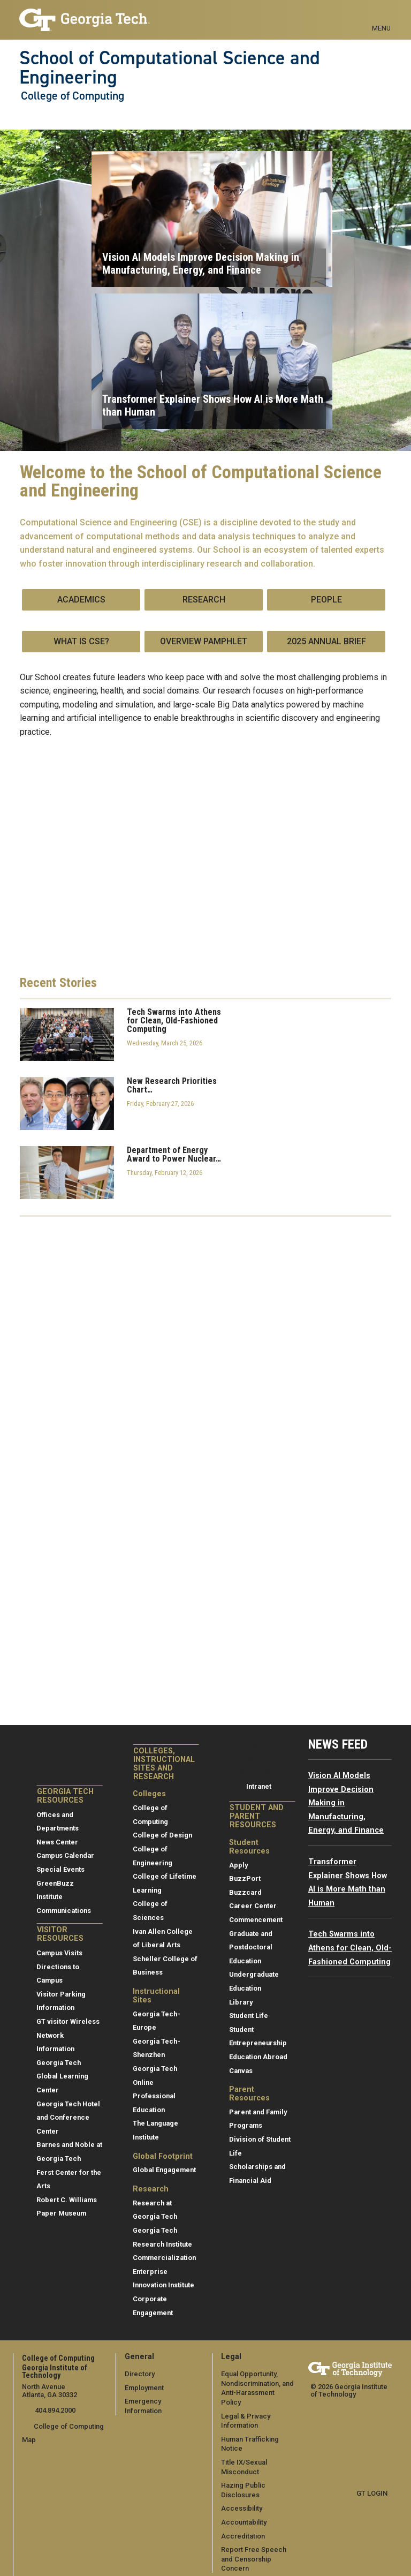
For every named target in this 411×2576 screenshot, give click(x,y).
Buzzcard (245, 1892)
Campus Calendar (65, 1855)
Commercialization (164, 2258)
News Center (57, 1842)
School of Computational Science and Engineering (169, 67)
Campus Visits (59, 1953)
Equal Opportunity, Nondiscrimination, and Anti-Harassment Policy (258, 2383)
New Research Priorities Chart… (172, 1085)
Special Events (60, 1869)
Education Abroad (258, 2057)
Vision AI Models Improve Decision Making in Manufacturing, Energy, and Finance (200, 263)
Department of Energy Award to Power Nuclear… (174, 1154)
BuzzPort (245, 1878)
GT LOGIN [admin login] (371, 2493)
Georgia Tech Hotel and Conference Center (68, 2117)
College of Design (162, 1835)
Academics (81, 599)
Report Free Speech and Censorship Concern (253, 2549)
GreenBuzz (55, 1883)
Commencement (256, 1920)
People (326, 599)
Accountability (244, 2513)
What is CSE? (81, 641)
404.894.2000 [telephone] (54, 2410)
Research (203, 599)
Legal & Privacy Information (245, 2411)
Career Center (253, 1906)
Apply (238, 1865)
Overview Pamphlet (203, 641)
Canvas (241, 2071)
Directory (140, 2374)
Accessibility (241, 2499)
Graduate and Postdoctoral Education (250, 1947)
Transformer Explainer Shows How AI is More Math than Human (212, 405)
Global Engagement (164, 2170)
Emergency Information (162, 2401)
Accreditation (243, 2526)
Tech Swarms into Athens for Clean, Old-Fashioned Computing (174, 1021)
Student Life (248, 2016)
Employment (144, 2388)
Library (241, 2002)
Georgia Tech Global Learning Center (62, 2076)
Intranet (258, 1786)
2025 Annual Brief (326, 641)
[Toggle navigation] (381, 16)
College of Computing (72, 95)
